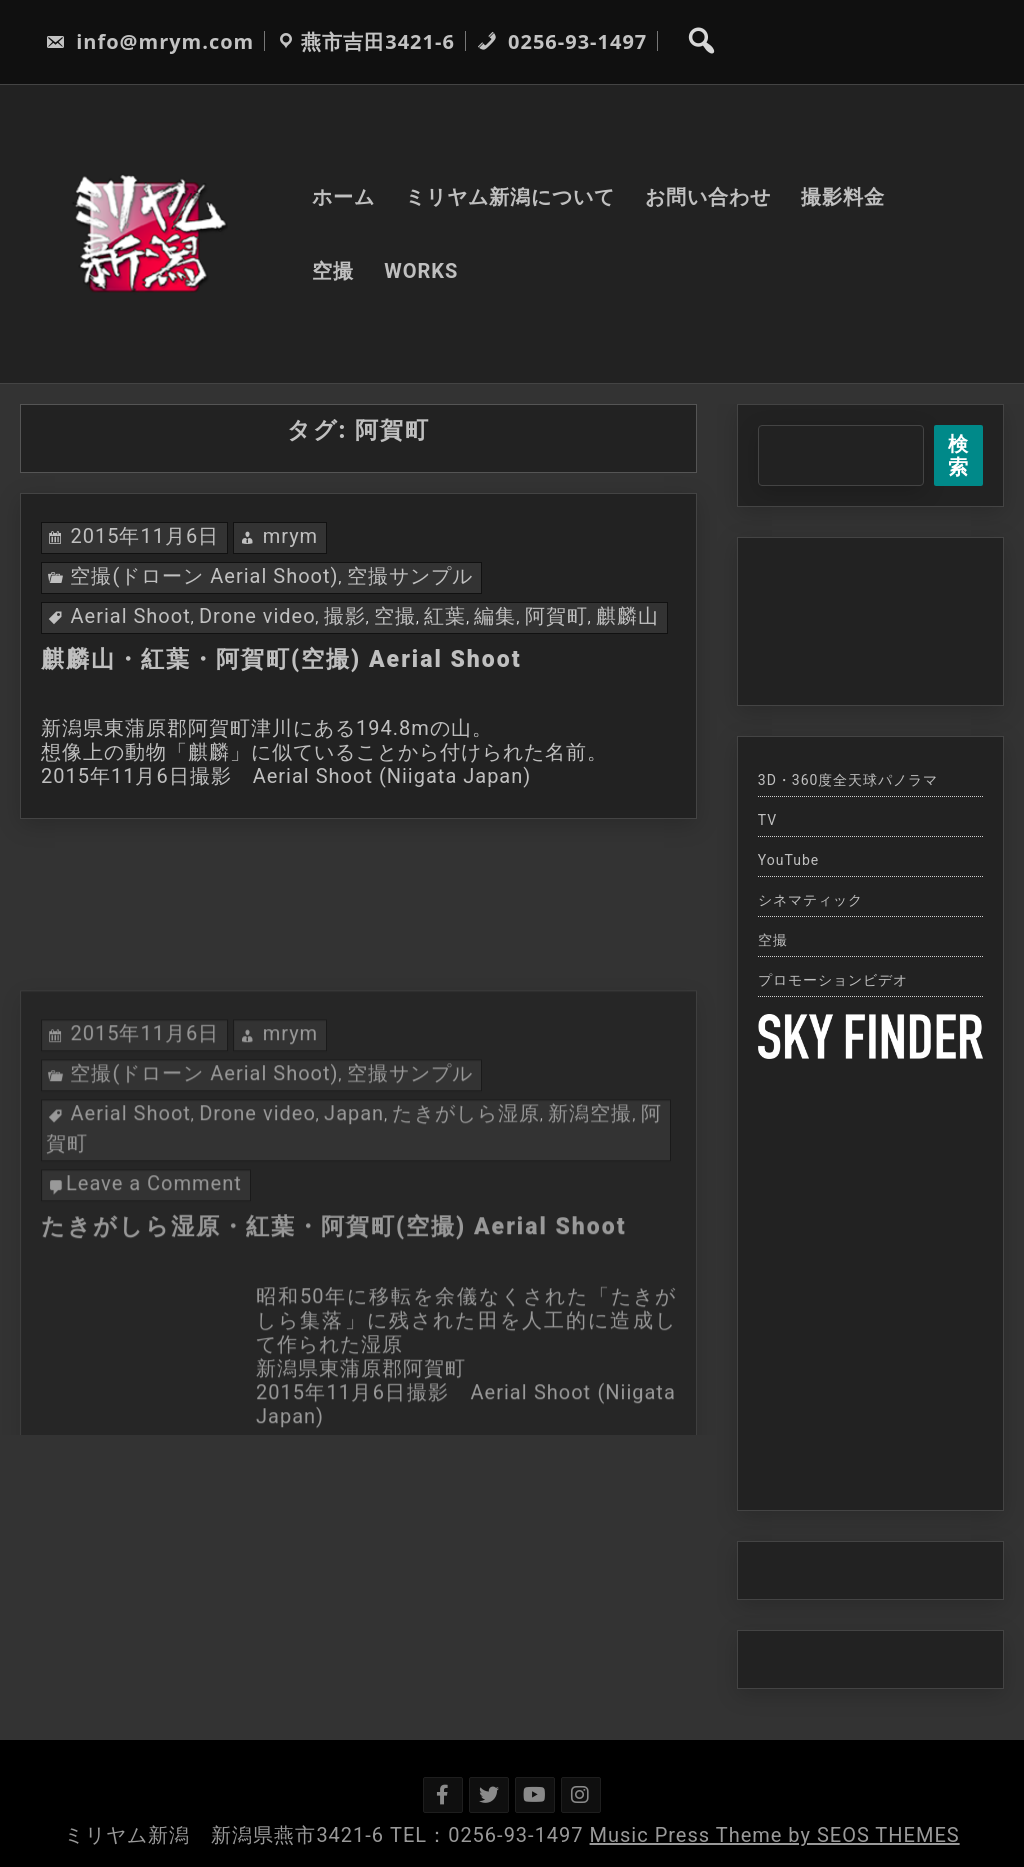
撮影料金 (843, 197)
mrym (291, 536)
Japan (354, 1233)
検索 (958, 455)
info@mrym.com (149, 41)
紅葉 (445, 616)
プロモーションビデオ (833, 980)
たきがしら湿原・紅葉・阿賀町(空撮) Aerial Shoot (334, 1346)
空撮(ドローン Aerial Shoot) (204, 576)
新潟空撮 (590, 1233)
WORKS (421, 271)
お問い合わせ (708, 197)
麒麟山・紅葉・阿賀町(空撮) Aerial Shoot (281, 659)
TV (767, 820)
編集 (495, 616)
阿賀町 (556, 616)
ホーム (343, 197)
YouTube (788, 860)
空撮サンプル (410, 576)
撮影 (345, 616)
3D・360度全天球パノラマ (848, 780)
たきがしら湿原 (465, 1233)
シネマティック (810, 900)
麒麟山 (627, 616)
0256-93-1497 (562, 41)
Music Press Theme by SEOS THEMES (775, 1835)
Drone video (257, 616)
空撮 (333, 271)
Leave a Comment (154, 1303)
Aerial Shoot (130, 616)
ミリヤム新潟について (510, 197)
